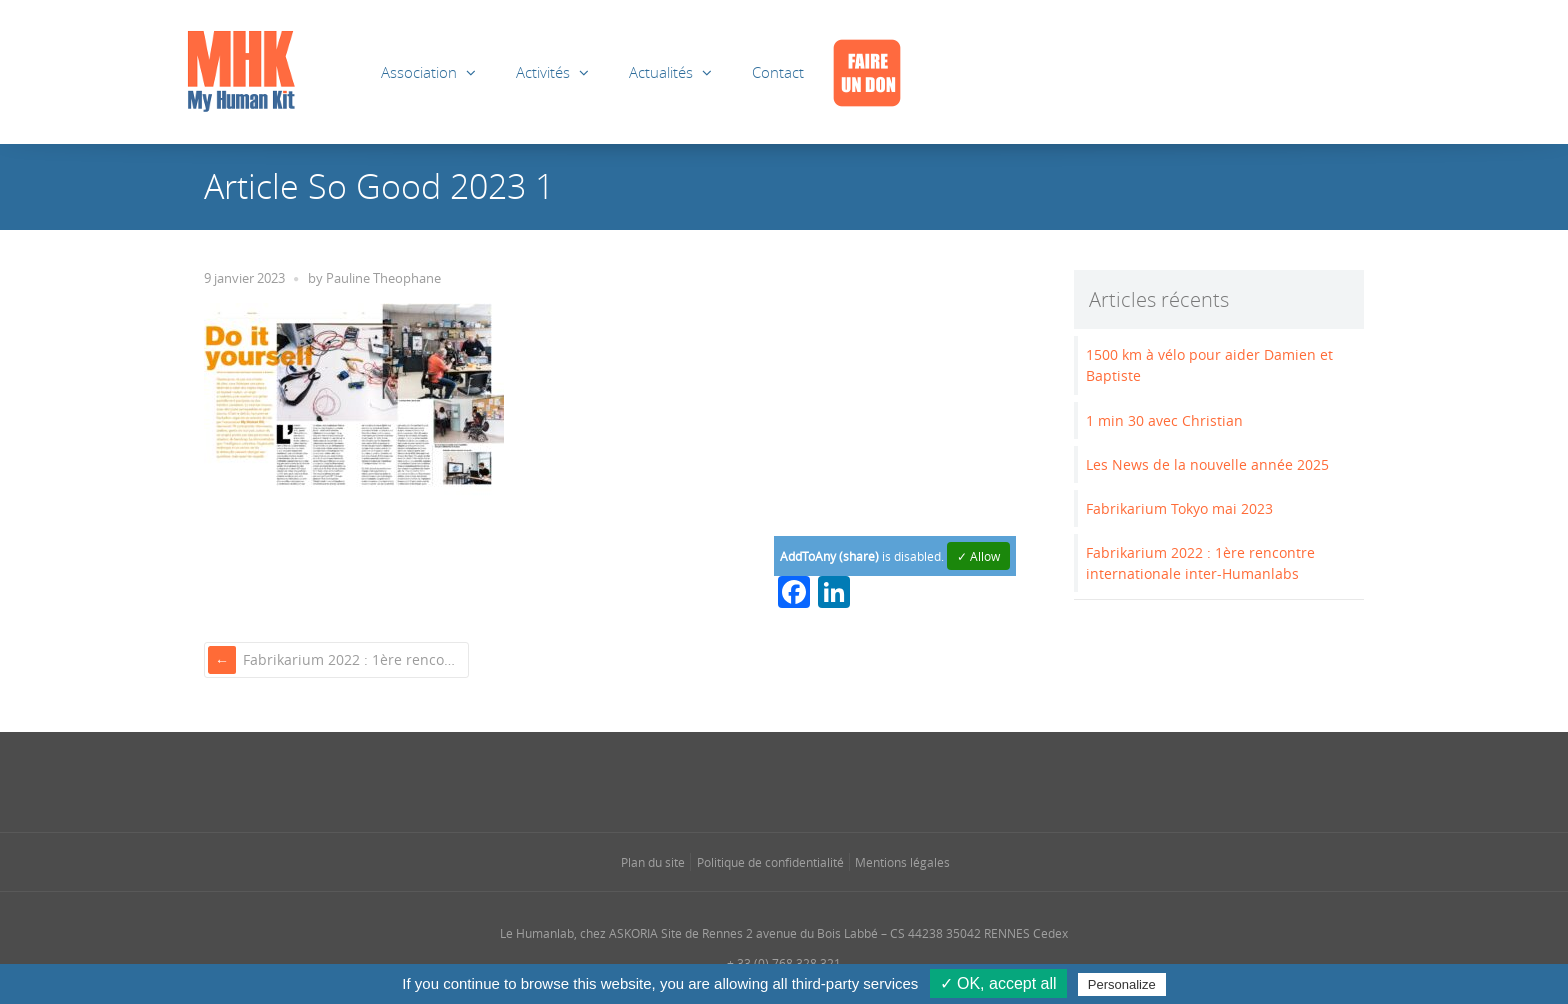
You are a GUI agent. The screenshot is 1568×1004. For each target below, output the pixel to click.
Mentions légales (902, 862)
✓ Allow (978, 556)
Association (419, 72)
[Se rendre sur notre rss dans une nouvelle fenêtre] (824, 780)
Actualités (661, 72)
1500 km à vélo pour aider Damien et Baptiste (1209, 365)
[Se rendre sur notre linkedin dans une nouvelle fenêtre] (784, 780)
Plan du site (653, 862)
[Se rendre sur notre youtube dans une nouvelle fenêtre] (864, 780)
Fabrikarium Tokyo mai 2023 (1179, 508)
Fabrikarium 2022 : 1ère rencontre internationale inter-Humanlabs (354, 659)
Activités (543, 72)
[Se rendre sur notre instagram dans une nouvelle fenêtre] (744, 780)
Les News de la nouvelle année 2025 (1207, 464)
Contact (778, 72)
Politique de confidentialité (770, 862)
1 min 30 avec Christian (1164, 420)
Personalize (1122, 984)
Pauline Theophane (383, 278)
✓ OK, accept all (998, 983)
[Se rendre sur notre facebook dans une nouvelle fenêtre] (704, 780)
